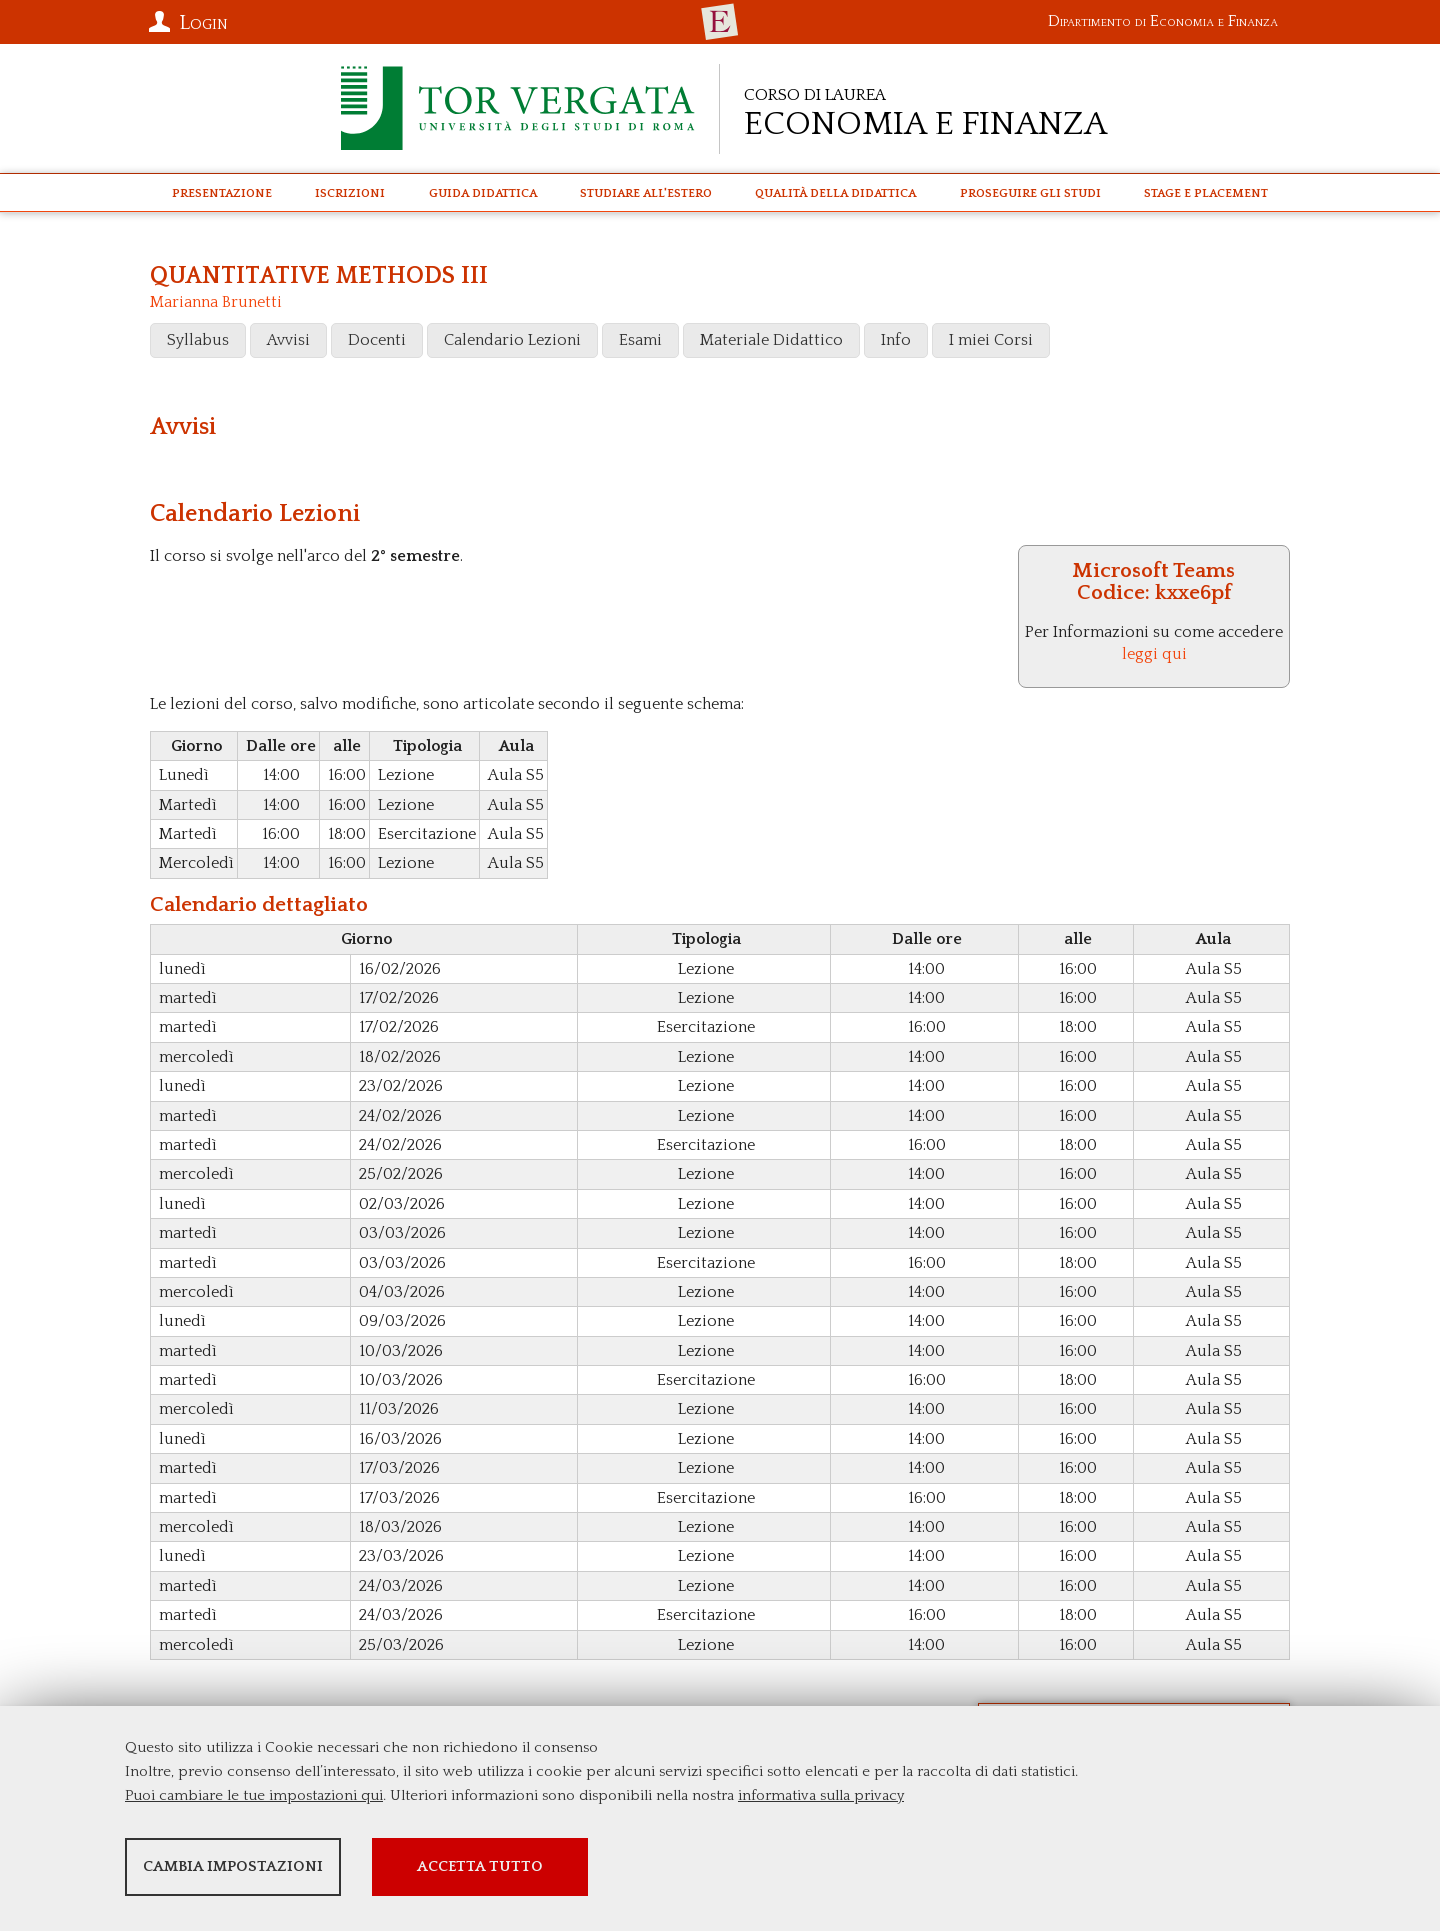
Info (896, 340)
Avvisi (288, 340)
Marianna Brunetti (216, 302)
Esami (640, 340)
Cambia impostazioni (283, 1871)
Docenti (377, 340)
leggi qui (1154, 654)
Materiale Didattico (771, 340)
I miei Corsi (991, 340)
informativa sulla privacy (821, 1800)
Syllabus (198, 340)
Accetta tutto (643, 1871)
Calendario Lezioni (512, 340)
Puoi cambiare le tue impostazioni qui (254, 1800)
